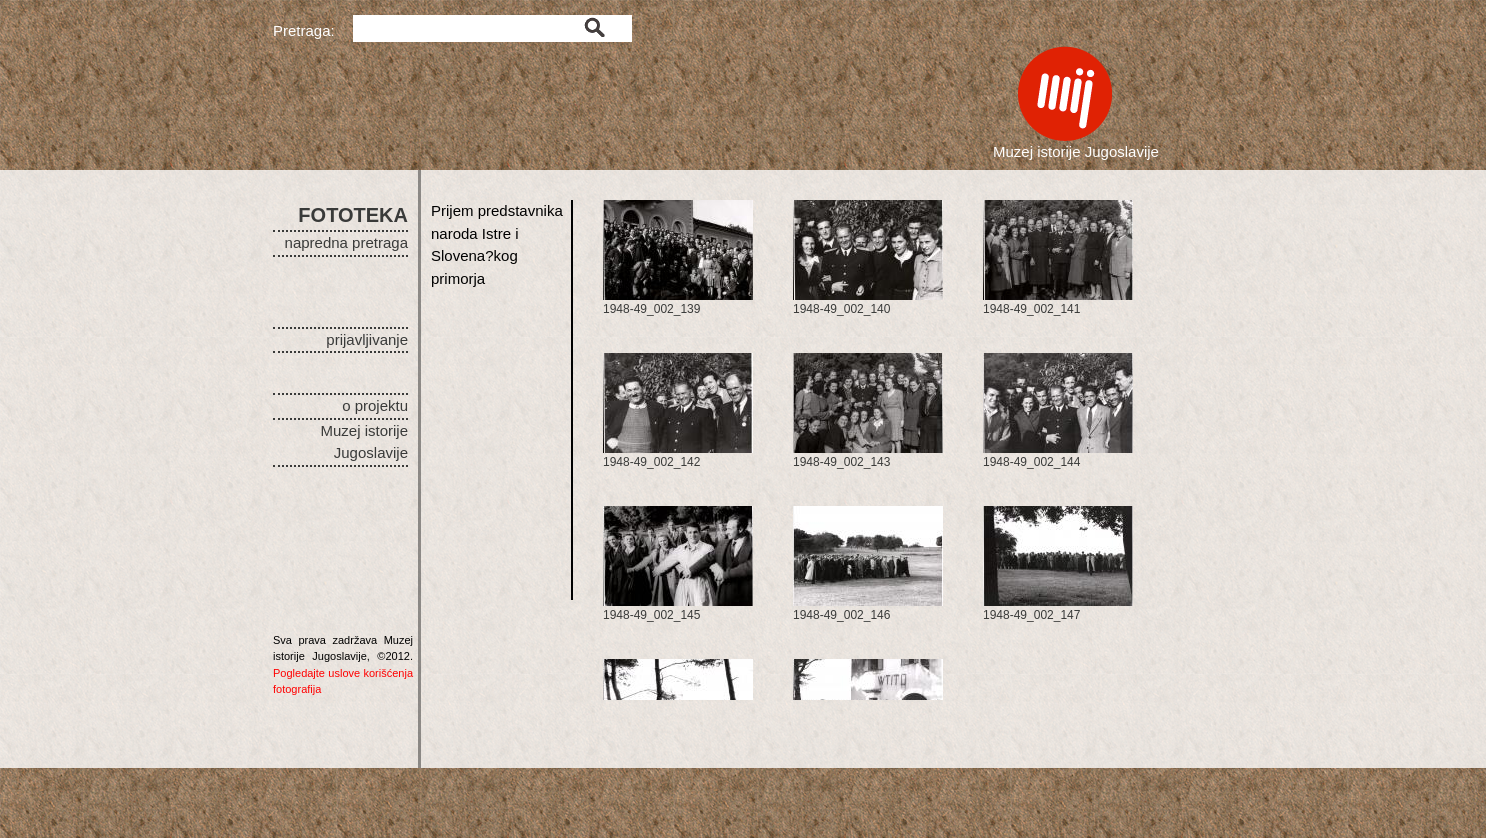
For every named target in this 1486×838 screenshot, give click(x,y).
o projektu (375, 405)
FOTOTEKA (353, 215)
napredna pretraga (346, 242)
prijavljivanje (367, 339)
